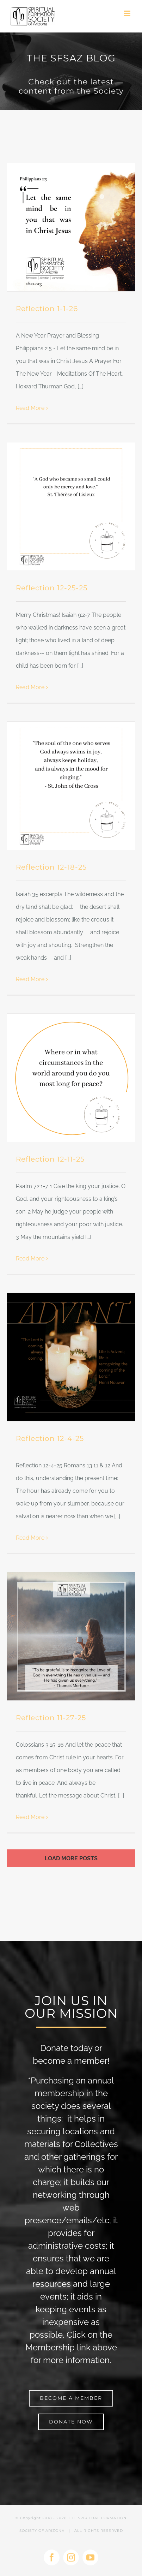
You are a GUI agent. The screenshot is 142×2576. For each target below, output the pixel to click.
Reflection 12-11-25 (50, 1159)
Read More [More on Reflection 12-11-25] (30, 1258)
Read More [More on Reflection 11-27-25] (30, 1817)
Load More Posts (71, 1858)
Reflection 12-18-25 (51, 867)
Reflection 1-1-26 (47, 308)
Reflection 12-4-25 (50, 1438)
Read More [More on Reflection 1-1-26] (30, 408)
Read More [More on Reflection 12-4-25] (30, 1537)
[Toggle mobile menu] (127, 13)
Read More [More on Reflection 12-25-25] (30, 687)
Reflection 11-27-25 (51, 1717)
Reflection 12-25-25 (51, 588)
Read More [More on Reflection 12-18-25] (30, 979)
